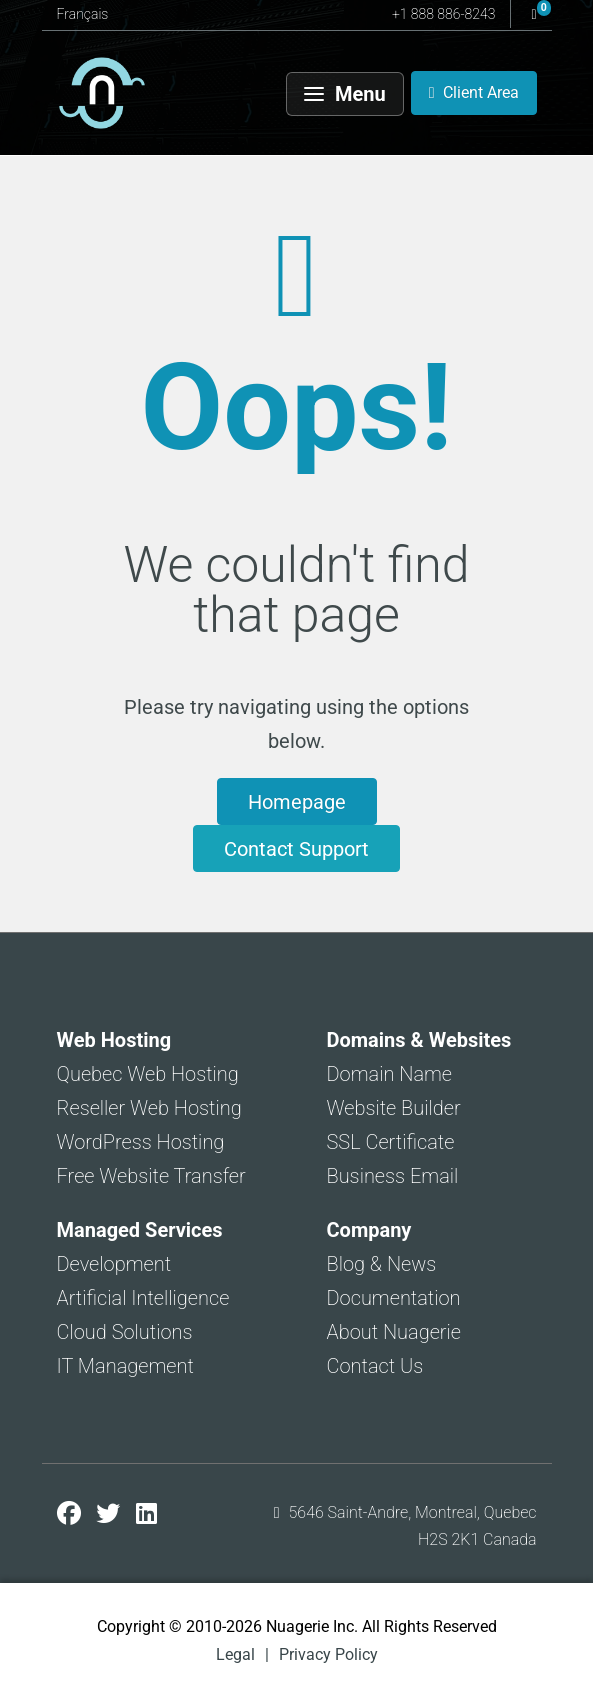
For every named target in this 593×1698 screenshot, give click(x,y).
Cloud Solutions (125, 1332)
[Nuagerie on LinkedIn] (146, 1514)
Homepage (297, 802)
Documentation (394, 1298)
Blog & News (382, 1264)
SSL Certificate (391, 1142)
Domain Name (390, 1074)
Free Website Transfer (151, 1176)
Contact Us (375, 1366)
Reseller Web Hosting (149, 1108)
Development (114, 1264)
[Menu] (345, 94)
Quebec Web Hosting (148, 1074)
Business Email (393, 1176)
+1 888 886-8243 (443, 14)
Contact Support (296, 849)
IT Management (125, 1366)
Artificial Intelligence (143, 1298)
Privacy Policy (328, 1654)
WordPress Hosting (141, 1142)
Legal (235, 1654)
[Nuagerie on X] (111, 1514)
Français (83, 14)
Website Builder (394, 1108)
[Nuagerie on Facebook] (72, 1514)
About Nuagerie (394, 1332)
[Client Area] (474, 93)
